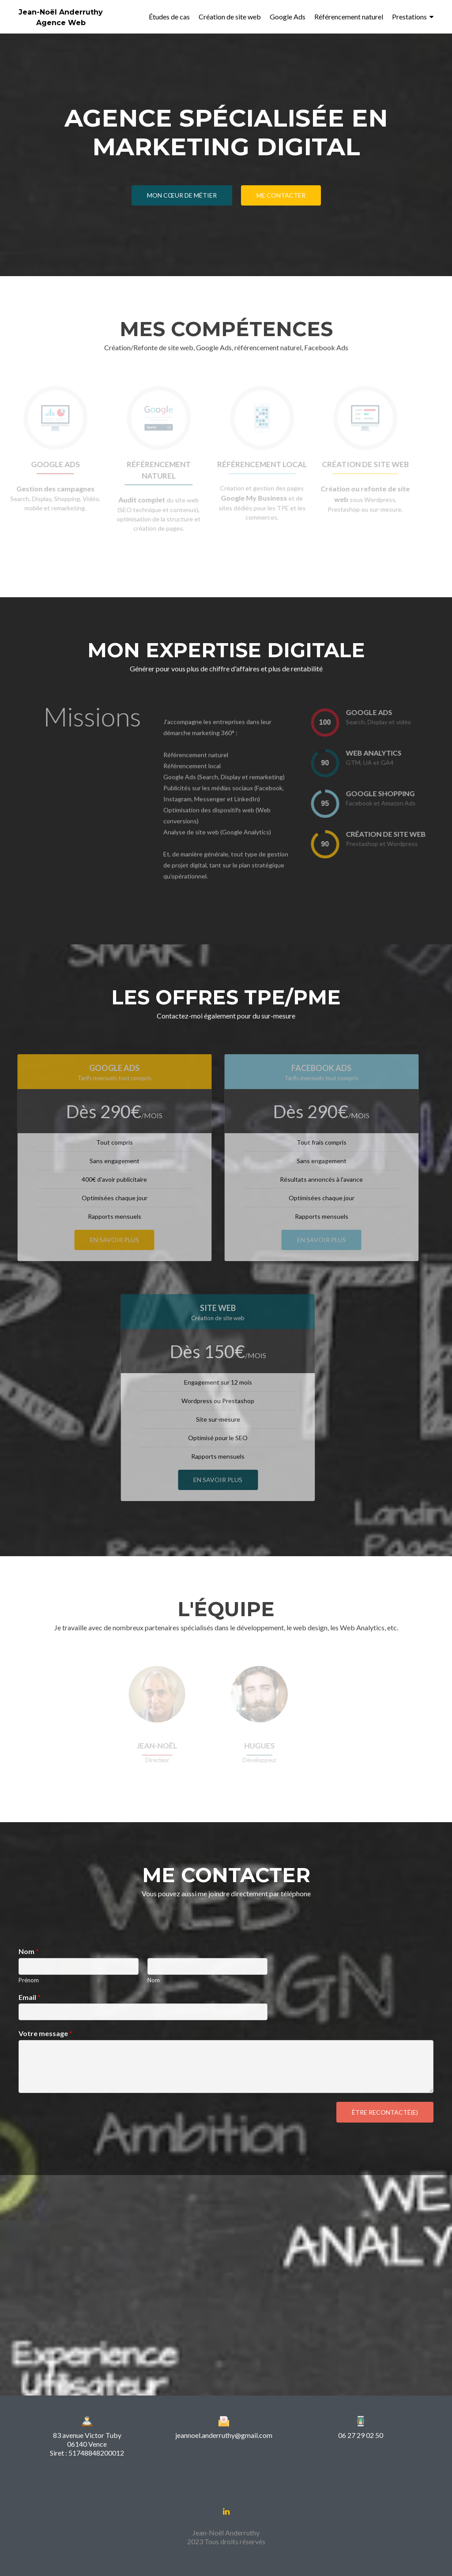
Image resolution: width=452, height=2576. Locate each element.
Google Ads (287, 16)
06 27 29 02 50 (360, 2435)
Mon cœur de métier (182, 195)
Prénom (29, 1980)
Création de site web (230, 16)
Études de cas (169, 16)
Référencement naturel (348, 16)
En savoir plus (99, 1239)
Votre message (45, 2033)
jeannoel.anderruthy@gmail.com (223, 2435)
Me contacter (280, 195)
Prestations (409, 16)
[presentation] (340, 722)
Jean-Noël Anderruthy (61, 12)
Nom (29, 1951)
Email (30, 1997)
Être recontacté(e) (385, 2112)
